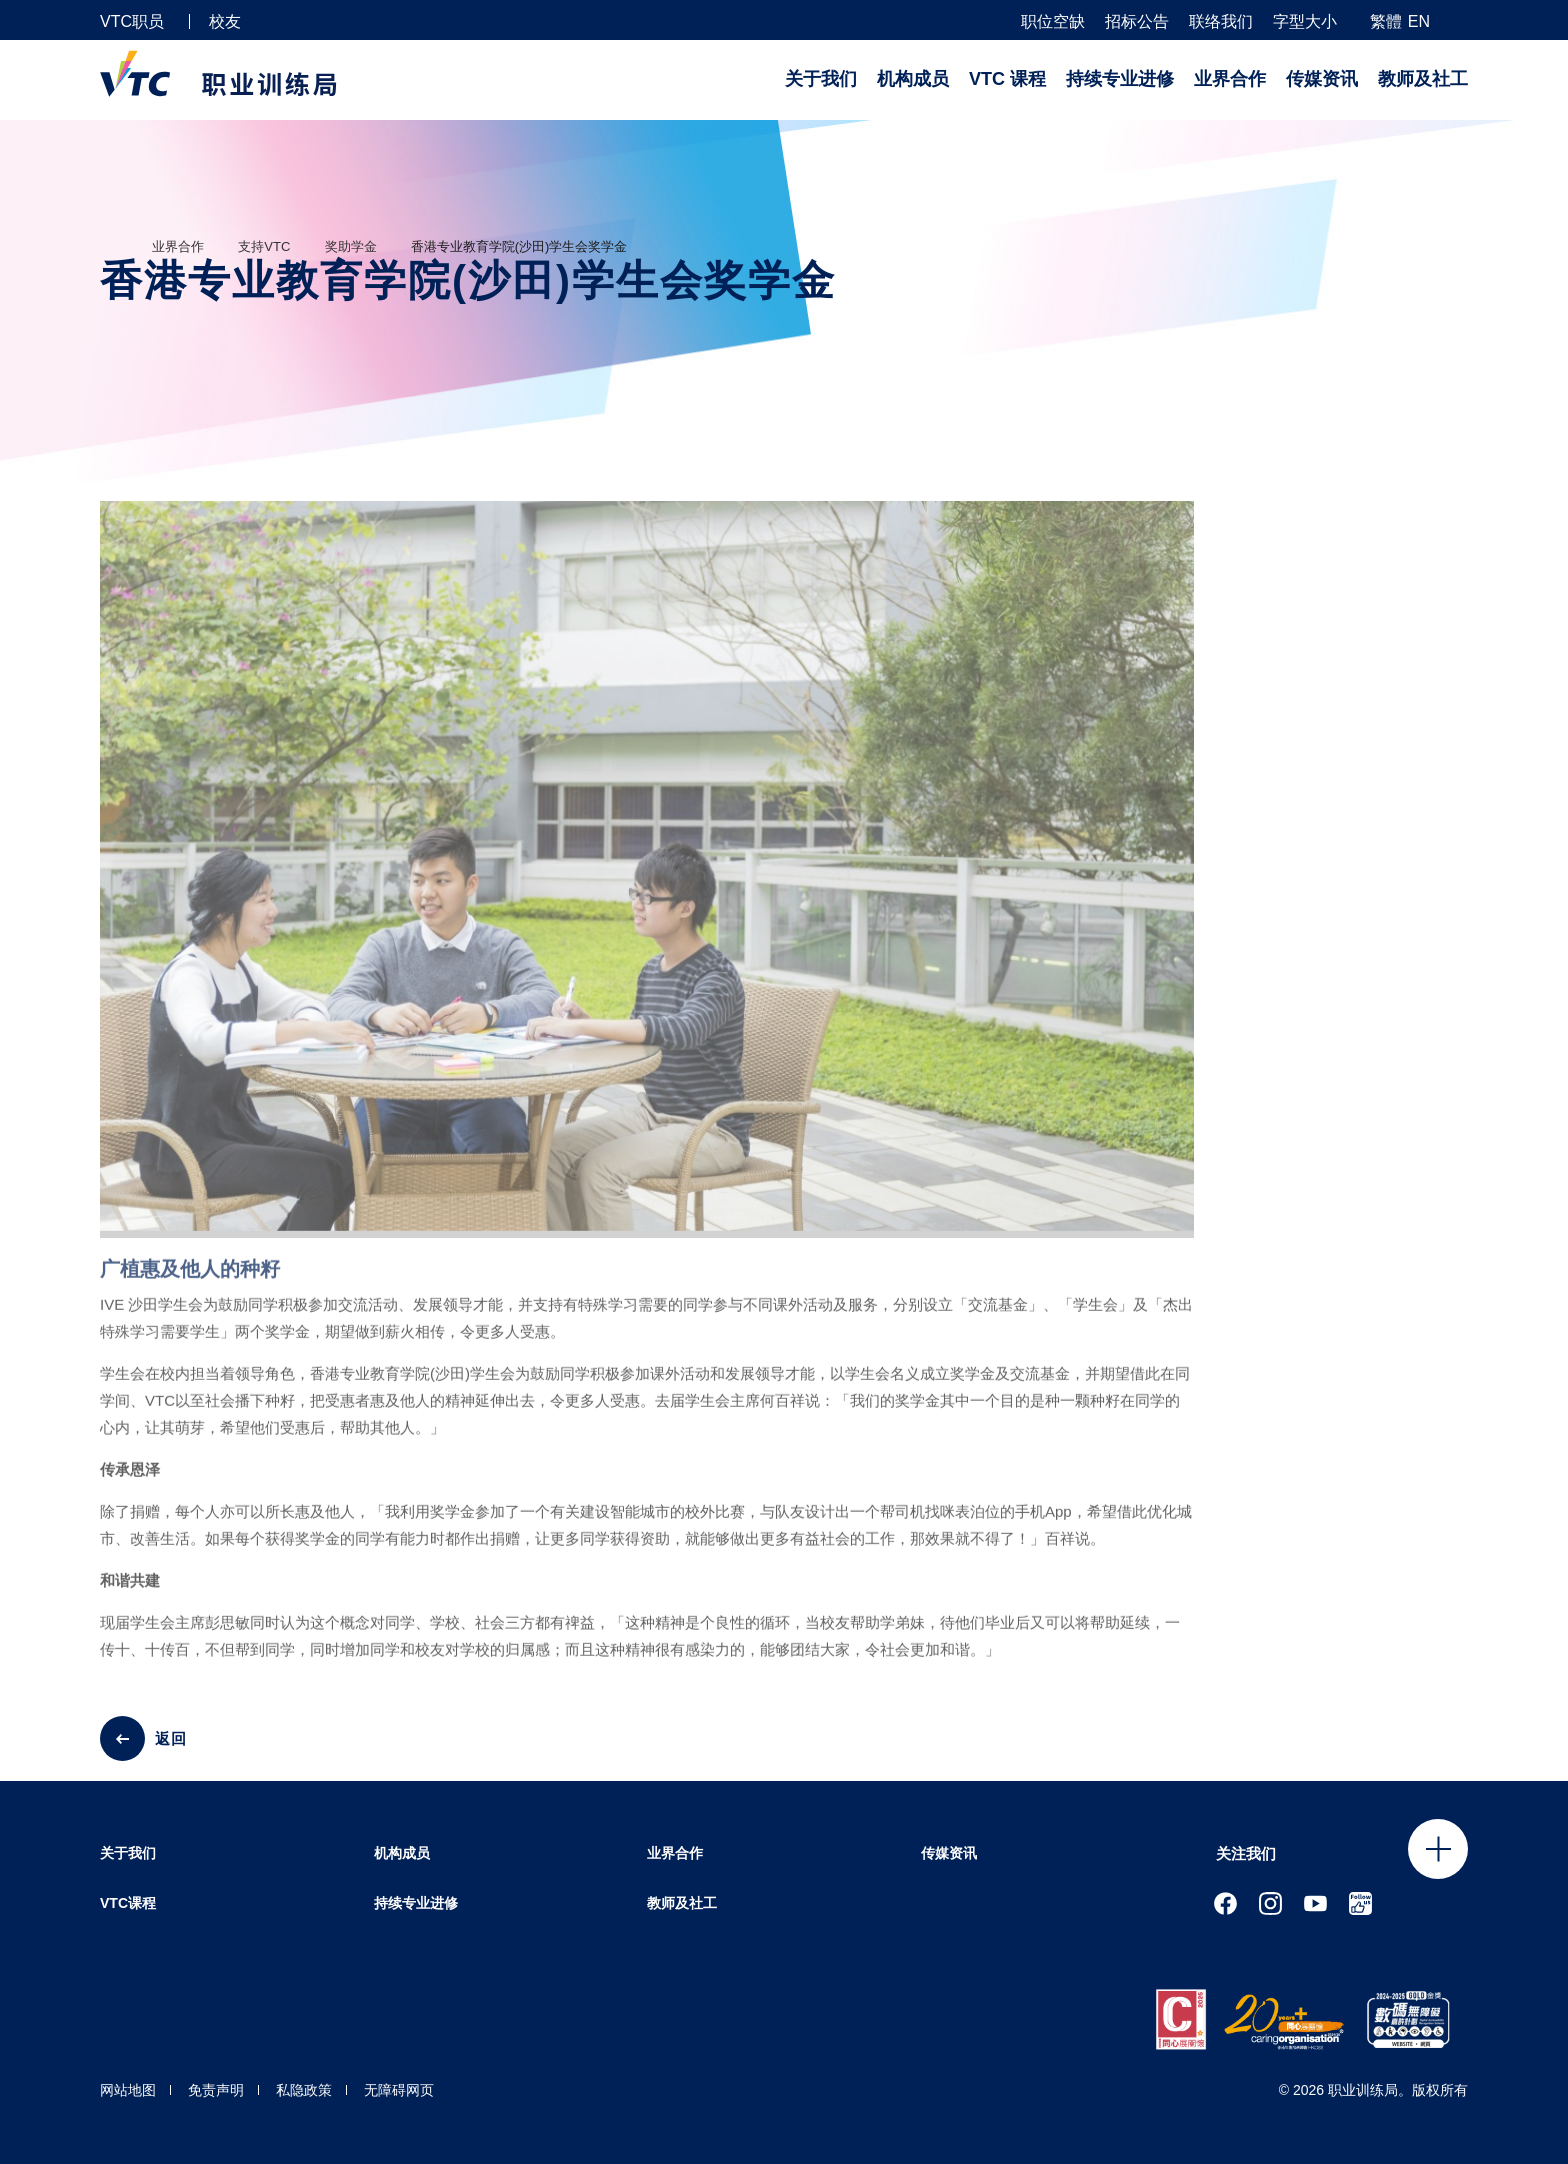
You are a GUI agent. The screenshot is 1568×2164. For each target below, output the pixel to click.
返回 (171, 1738)
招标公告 (1137, 22)
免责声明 (216, 2090)
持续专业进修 (1120, 79)
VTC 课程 (1007, 79)
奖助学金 (351, 246)
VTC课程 (128, 1903)
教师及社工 (1423, 79)
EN (1419, 21)
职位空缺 (1053, 22)
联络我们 (1221, 22)
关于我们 (821, 79)
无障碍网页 (399, 2090)
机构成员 (913, 79)
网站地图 (128, 2090)
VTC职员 (132, 21)
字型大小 (1305, 22)
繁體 (1386, 21)
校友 (225, 21)
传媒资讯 (1322, 79)
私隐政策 (304, 2090)
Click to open (1438, 1849)
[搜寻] (1460, 20)
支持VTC (264, 246)
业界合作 (1230, 79)
